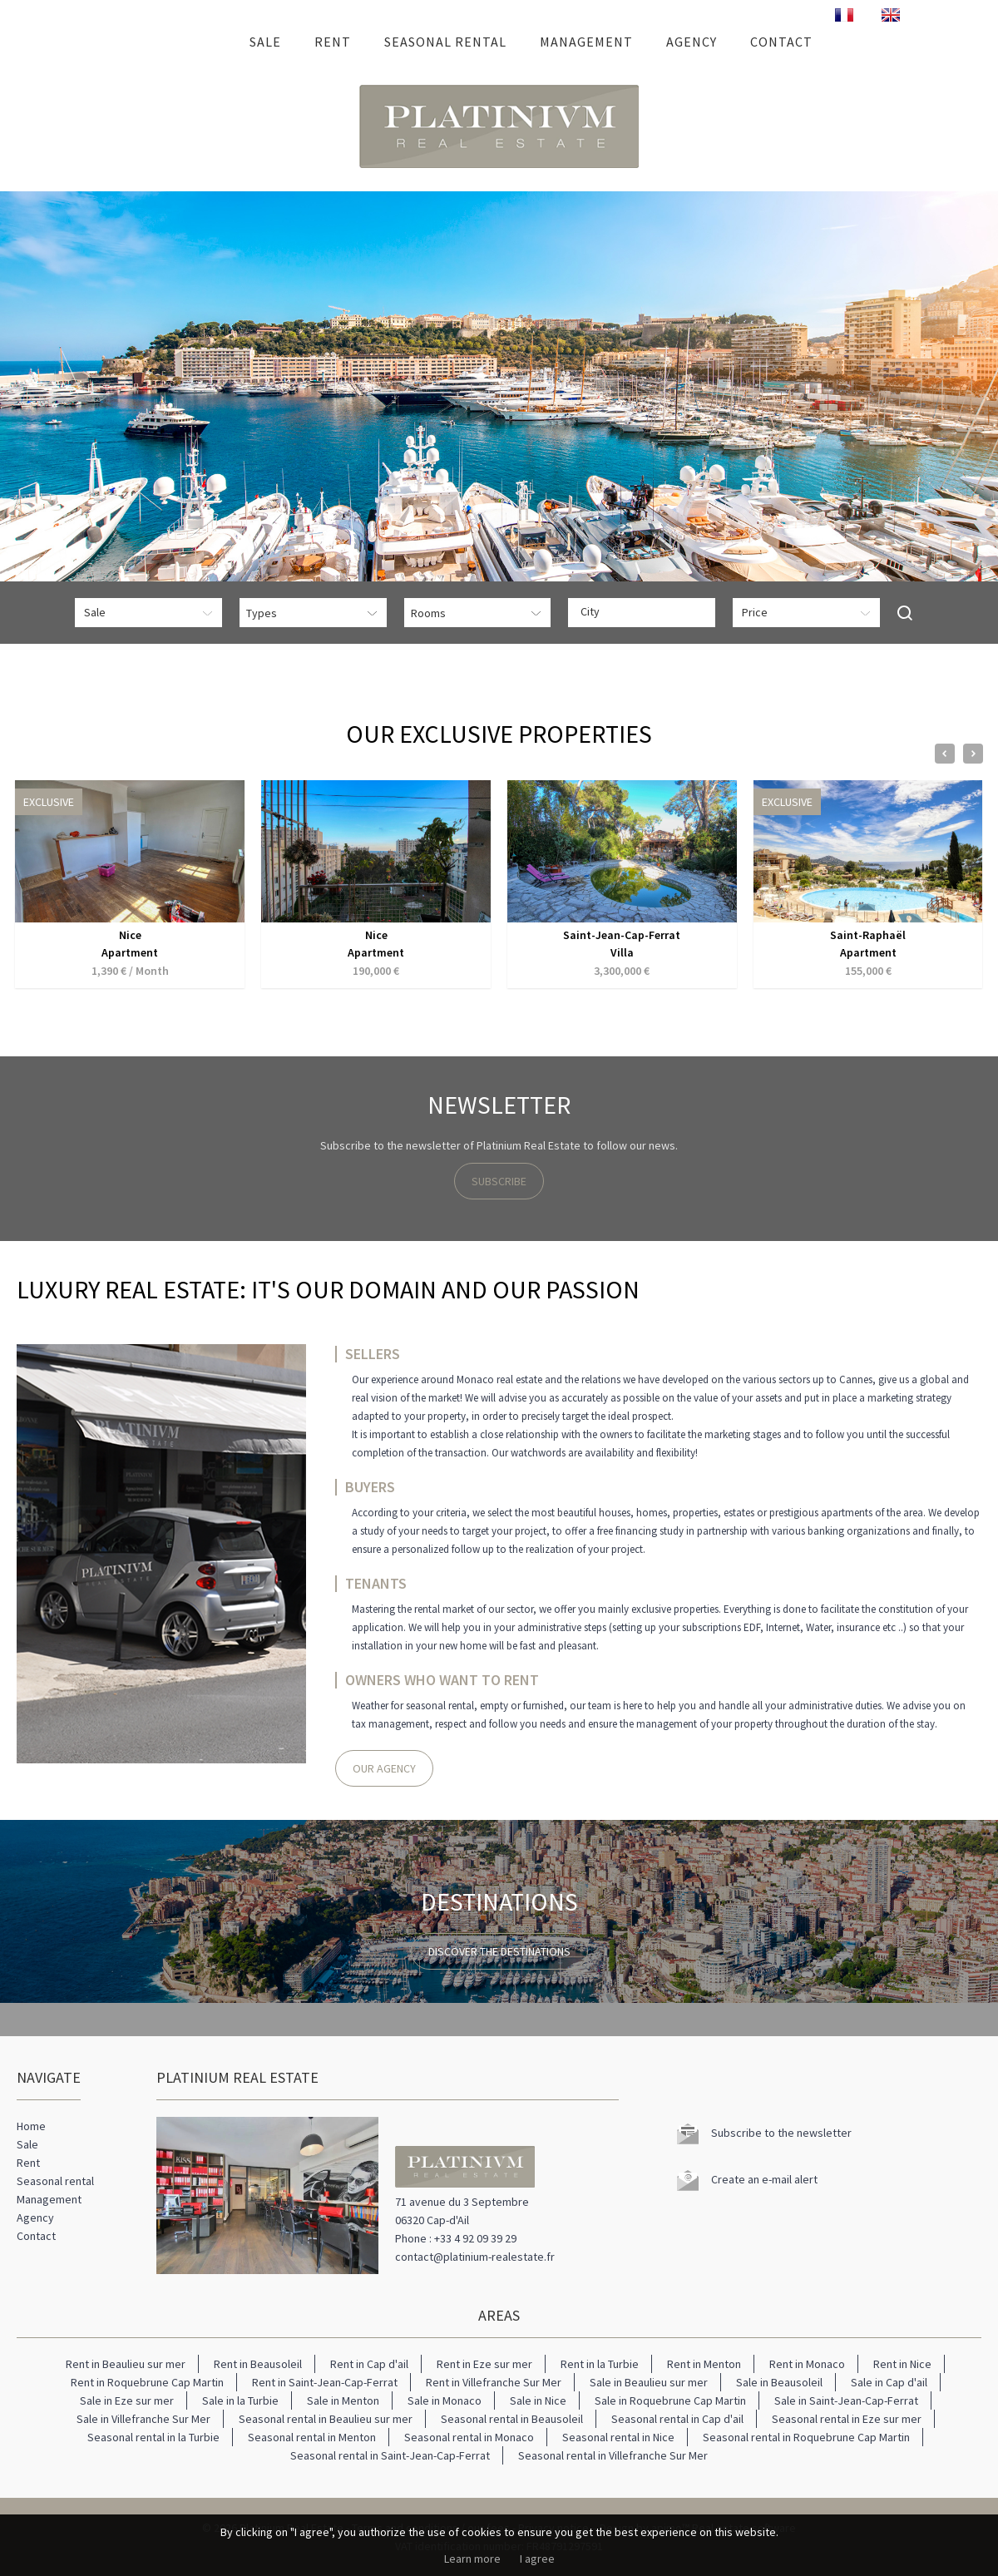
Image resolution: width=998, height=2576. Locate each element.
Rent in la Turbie (600, 2363)
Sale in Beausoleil (779, 2382)
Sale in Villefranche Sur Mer (143, 2418)
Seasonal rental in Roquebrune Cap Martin (806, 2437)
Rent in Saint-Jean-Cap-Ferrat (325, 2382)
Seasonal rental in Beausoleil (512, 2418)
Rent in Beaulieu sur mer (125, 2363)
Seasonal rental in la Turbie (153, 2437)
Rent (332, 41)
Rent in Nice (902, 2363)
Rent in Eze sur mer (484, 2363)
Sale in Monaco (445, 2400)
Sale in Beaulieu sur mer (649, 2382)
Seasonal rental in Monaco (469, 2437)
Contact (781, 41)
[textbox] (646, 611)
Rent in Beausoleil (258, 2363)
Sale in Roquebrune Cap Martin (670, 2400)
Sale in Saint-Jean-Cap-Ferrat (846, 2400)
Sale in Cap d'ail (889, 2382)
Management (586, 41)
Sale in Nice (538, 2400)
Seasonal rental (445, 41)
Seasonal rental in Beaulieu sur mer (326, 2418)
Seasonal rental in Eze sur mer (846, 2418)
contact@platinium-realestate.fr (475, 2256)
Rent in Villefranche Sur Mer (493, 2382)
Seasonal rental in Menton (312, 2437)
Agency (691, 41)
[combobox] (641, 612)
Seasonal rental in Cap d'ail (677, 2418)
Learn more (472, 2558)
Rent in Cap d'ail (369, 2363)
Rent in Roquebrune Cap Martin (147, 2382)
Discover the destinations (499, 1951)
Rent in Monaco (807, 2363)
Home (209, 41)
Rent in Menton (704, 2363)
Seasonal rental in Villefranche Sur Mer (613, 2455)
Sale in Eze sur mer (127, 2400)
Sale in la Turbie (240, 2400)
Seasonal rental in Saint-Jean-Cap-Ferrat (390, 2455)
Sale (265, 41)
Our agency (384, 1768)
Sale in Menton (343, 2400)
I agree (537, 2558)
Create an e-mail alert (764, 2179)
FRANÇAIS (844, 15)
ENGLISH (891, 15)
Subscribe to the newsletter (781, 2132)
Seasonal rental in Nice (618, 2437)
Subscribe (499, 1181)
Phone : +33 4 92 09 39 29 (455, 2238)
